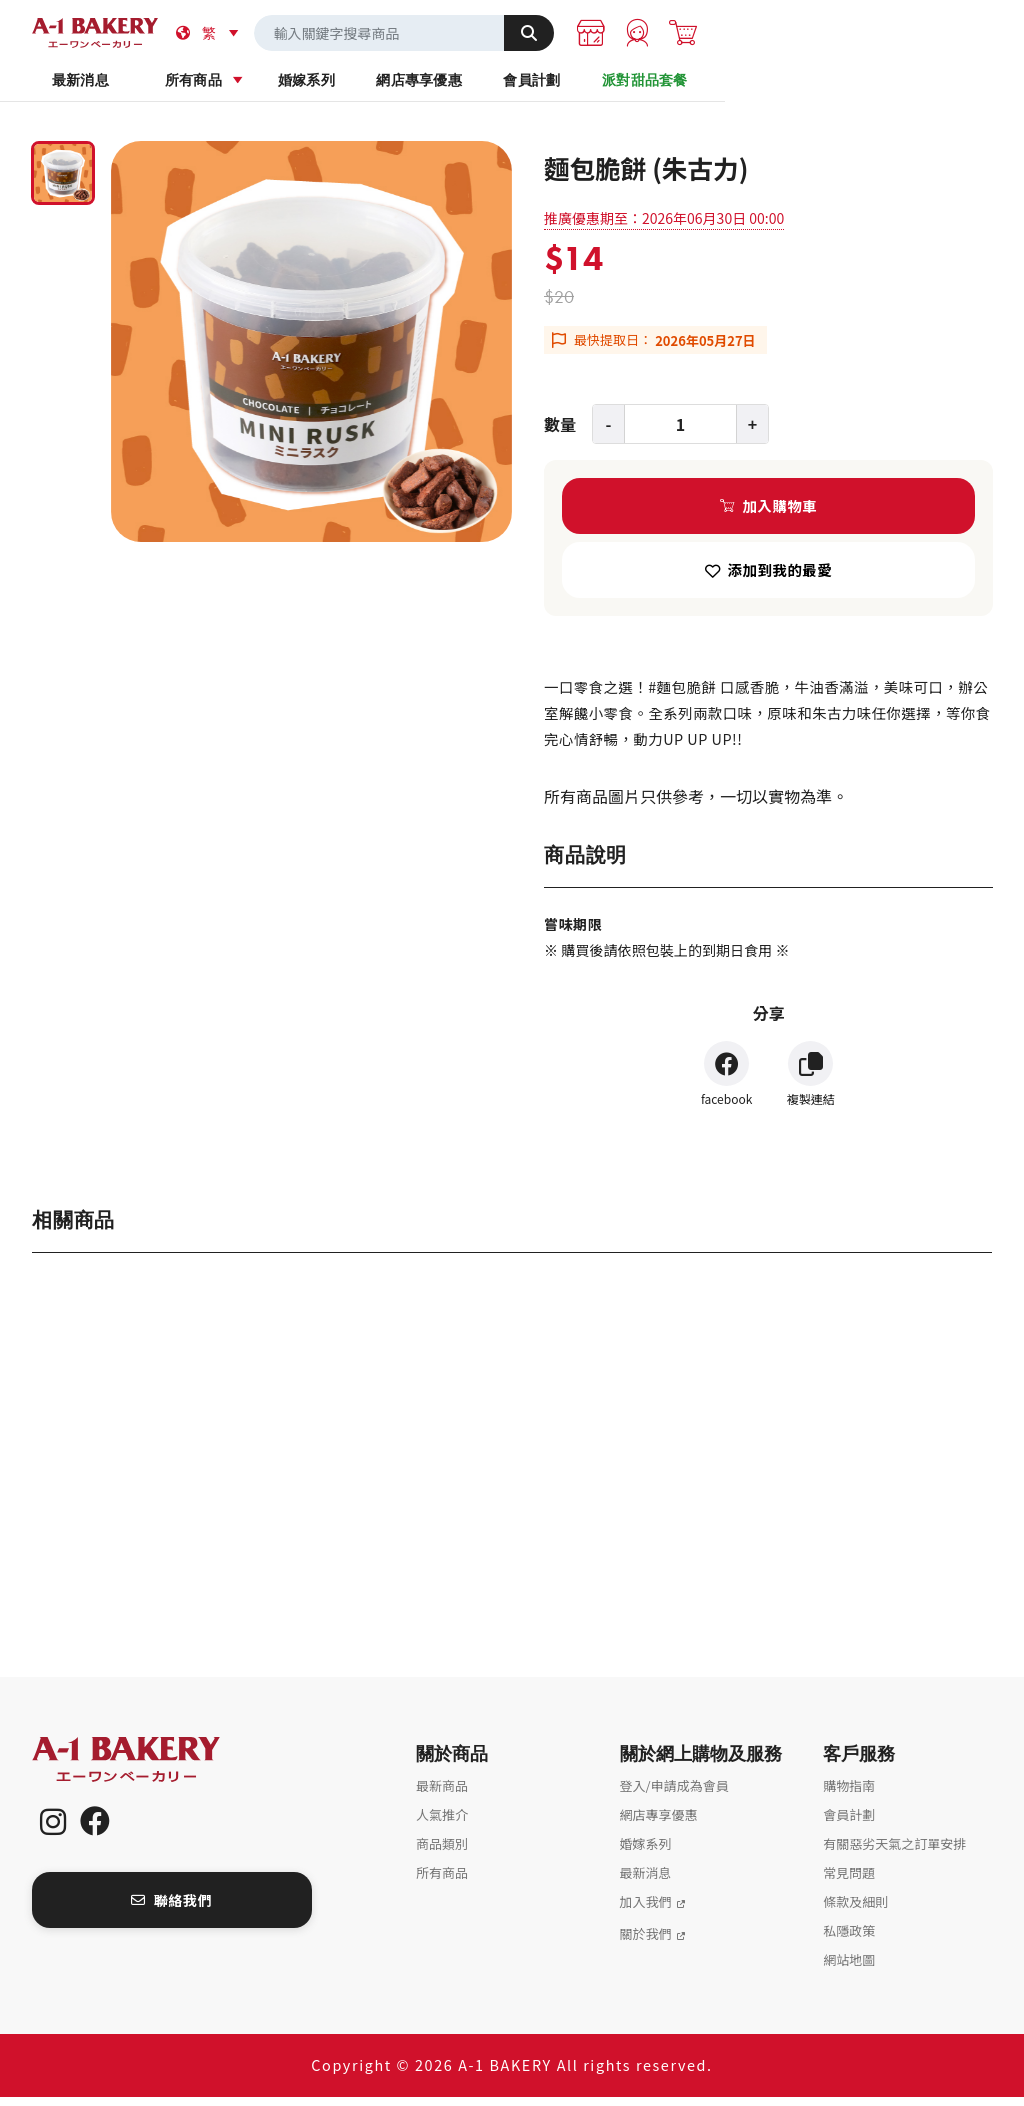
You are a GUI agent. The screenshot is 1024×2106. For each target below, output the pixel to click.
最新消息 (115, 89)
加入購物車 (780, 514)
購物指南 (849, 1794)
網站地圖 (849, 1968)
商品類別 (442, 1852)
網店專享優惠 (591, 89)
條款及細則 (855, 1910)
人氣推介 (442, 1823)
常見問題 (849, 1881)
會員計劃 (749, 89)
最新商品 (442, 1794)
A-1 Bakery (152, 1768)
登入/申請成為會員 (674, 1794)
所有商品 (273, 89)
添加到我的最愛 (780, 578)
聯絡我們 (171, 1909)
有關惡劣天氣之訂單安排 (894, 1852)
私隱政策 (849, 1939)
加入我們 (646, 1910)
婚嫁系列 (432, 89)
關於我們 (646, 1942)
